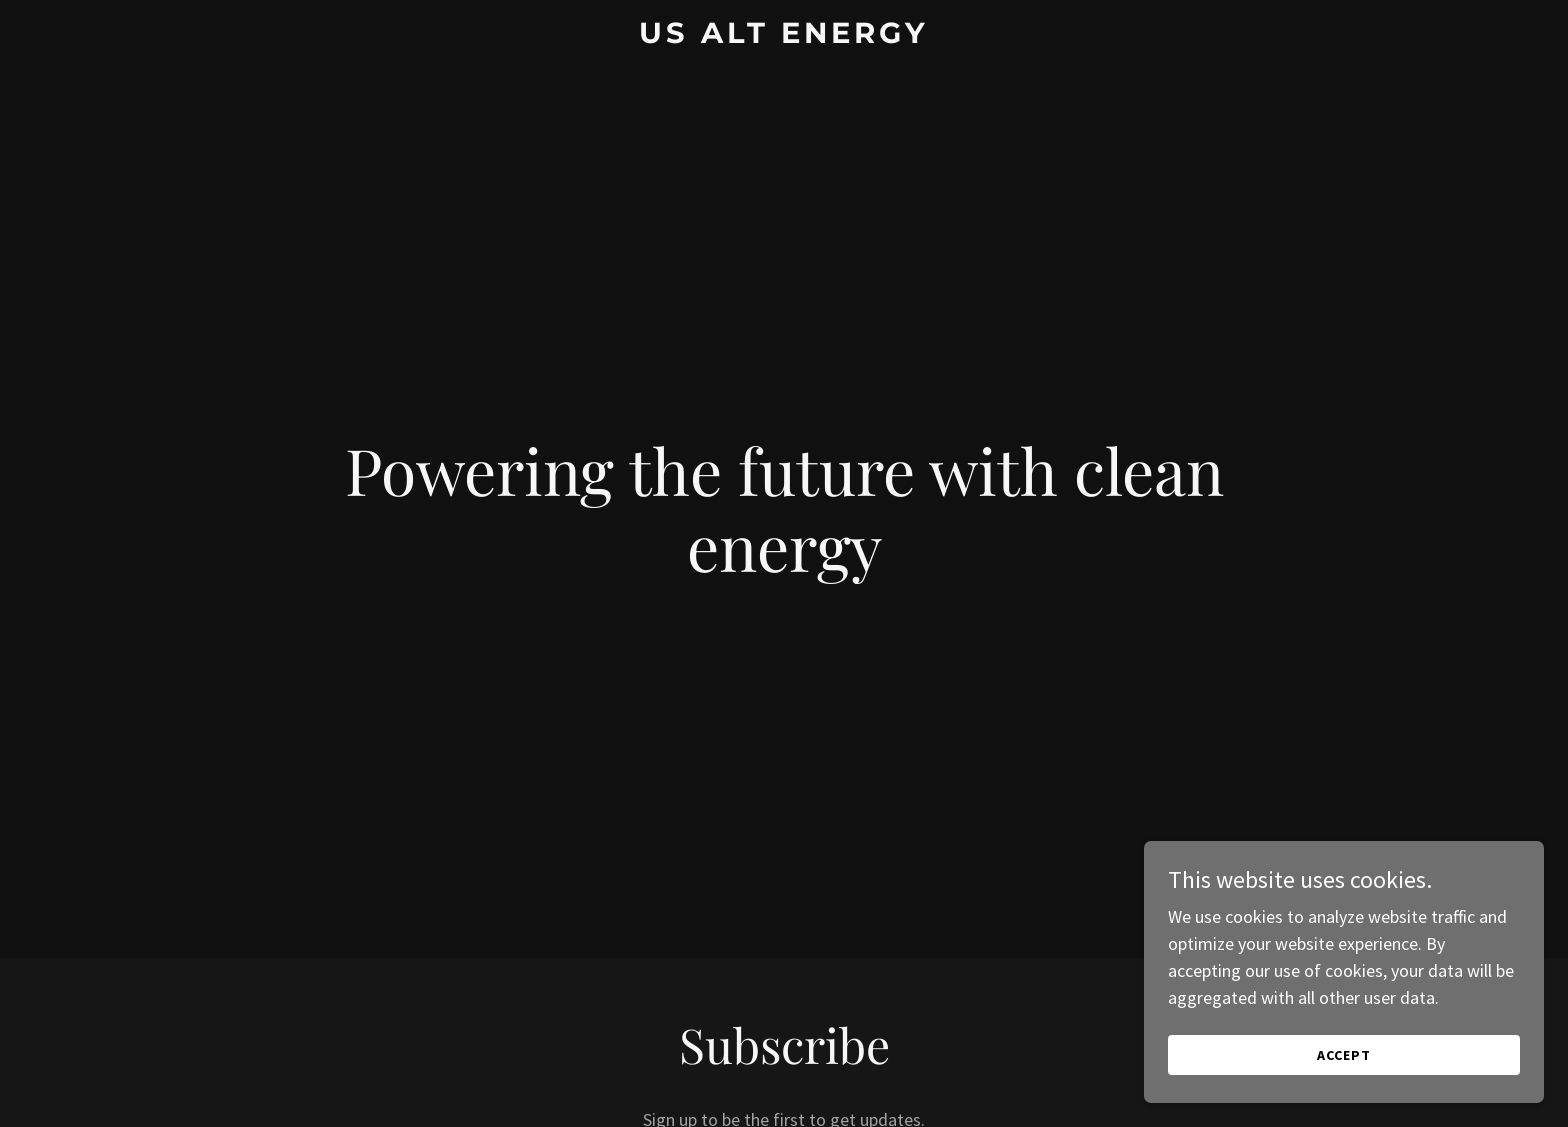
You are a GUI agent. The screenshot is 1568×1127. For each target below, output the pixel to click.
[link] (784, 36)
